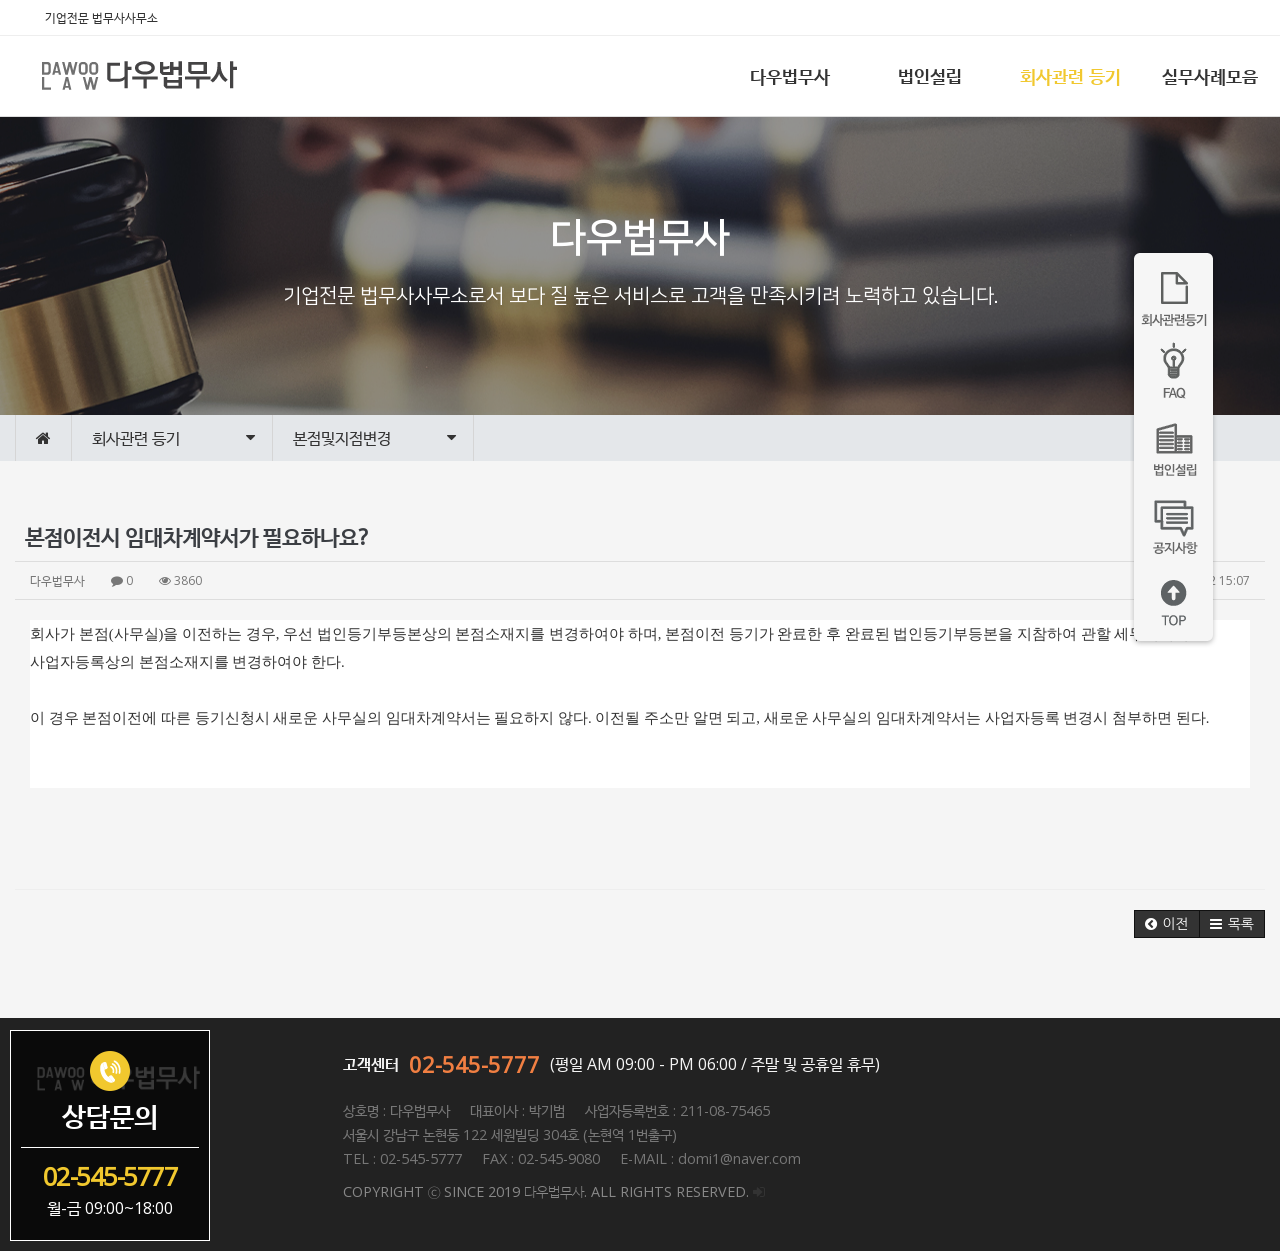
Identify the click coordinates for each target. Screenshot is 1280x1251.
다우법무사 (790, 76)
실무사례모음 (1210, 76)
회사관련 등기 (1070, 76)
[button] (1167, 924)
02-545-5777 (474, 1064)
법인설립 (930, 76)
